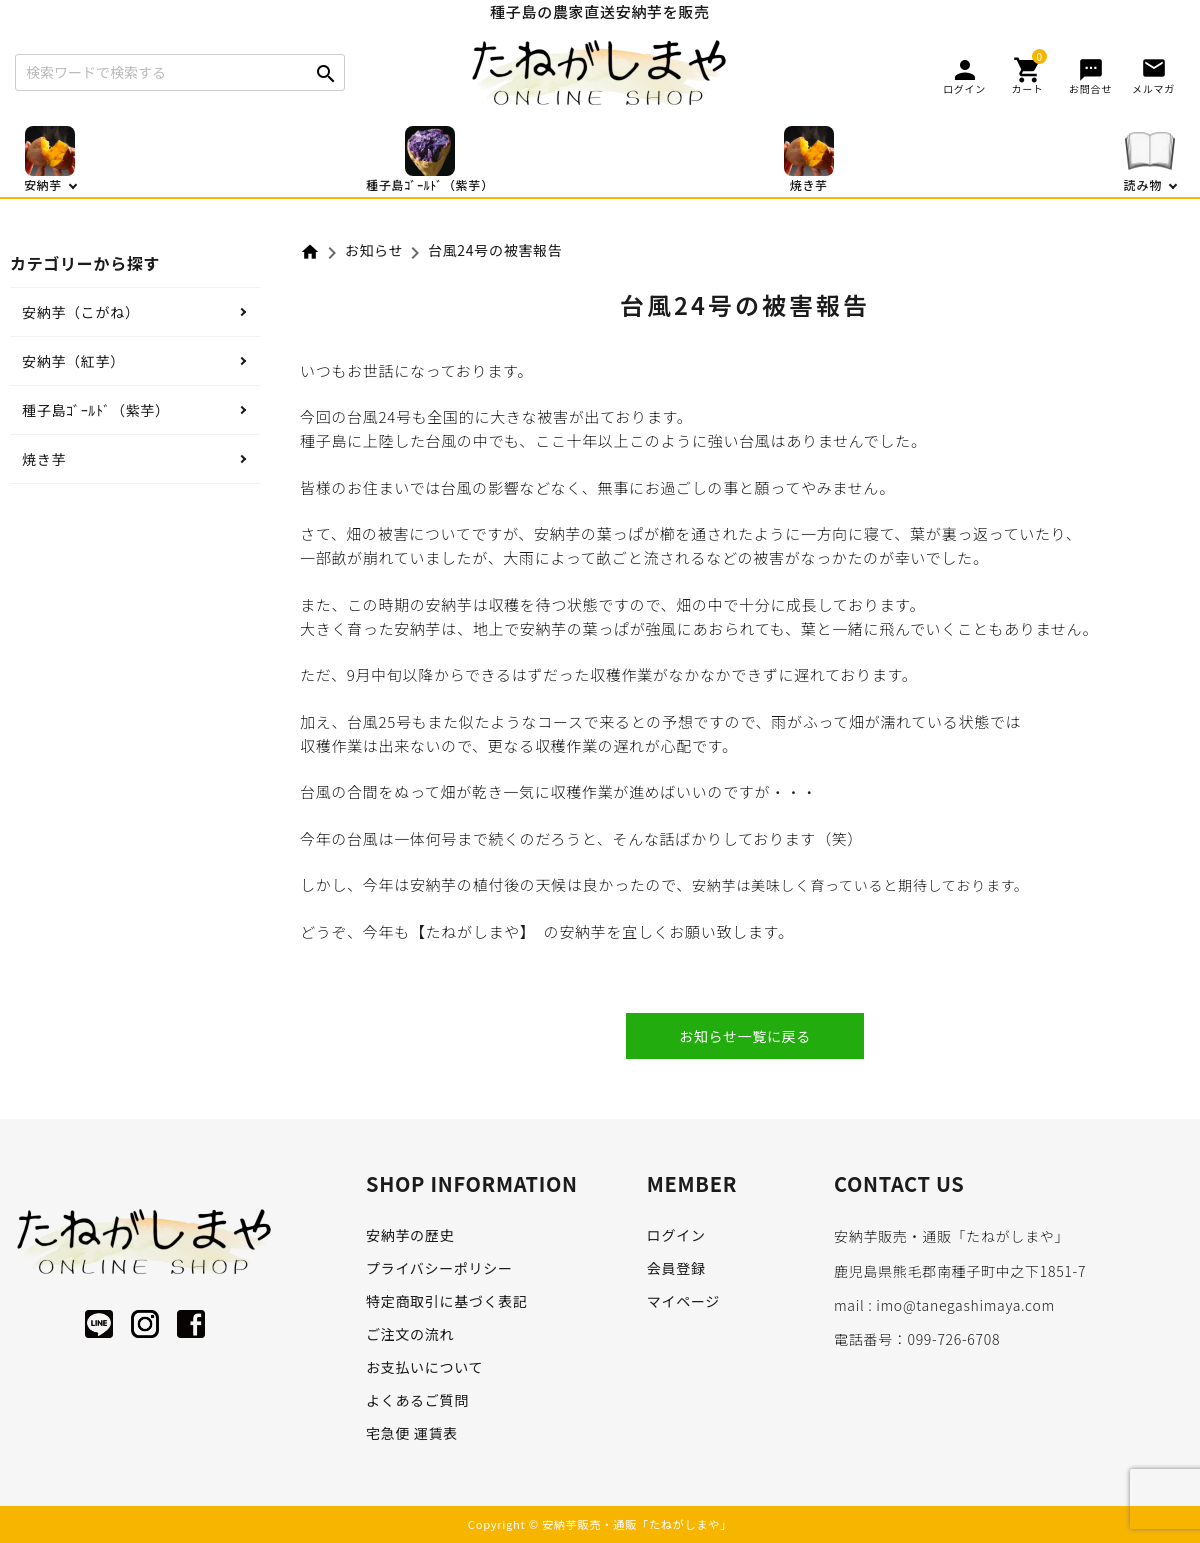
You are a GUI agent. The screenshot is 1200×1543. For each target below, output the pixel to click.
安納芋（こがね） (81, 312)
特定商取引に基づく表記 (447, 1301)
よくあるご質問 (417, 1400)
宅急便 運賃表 (412, 1433)
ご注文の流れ (410, 1334)
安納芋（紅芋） (73, 361)
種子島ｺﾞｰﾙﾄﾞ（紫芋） (96, 410)
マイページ (683, 1301)
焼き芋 (44, 459)
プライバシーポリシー (439, 1268)
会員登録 (676, 1268)
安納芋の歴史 (410, 1235)
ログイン (676, 1235)
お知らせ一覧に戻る (745, 1036)
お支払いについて (424, 1367)
